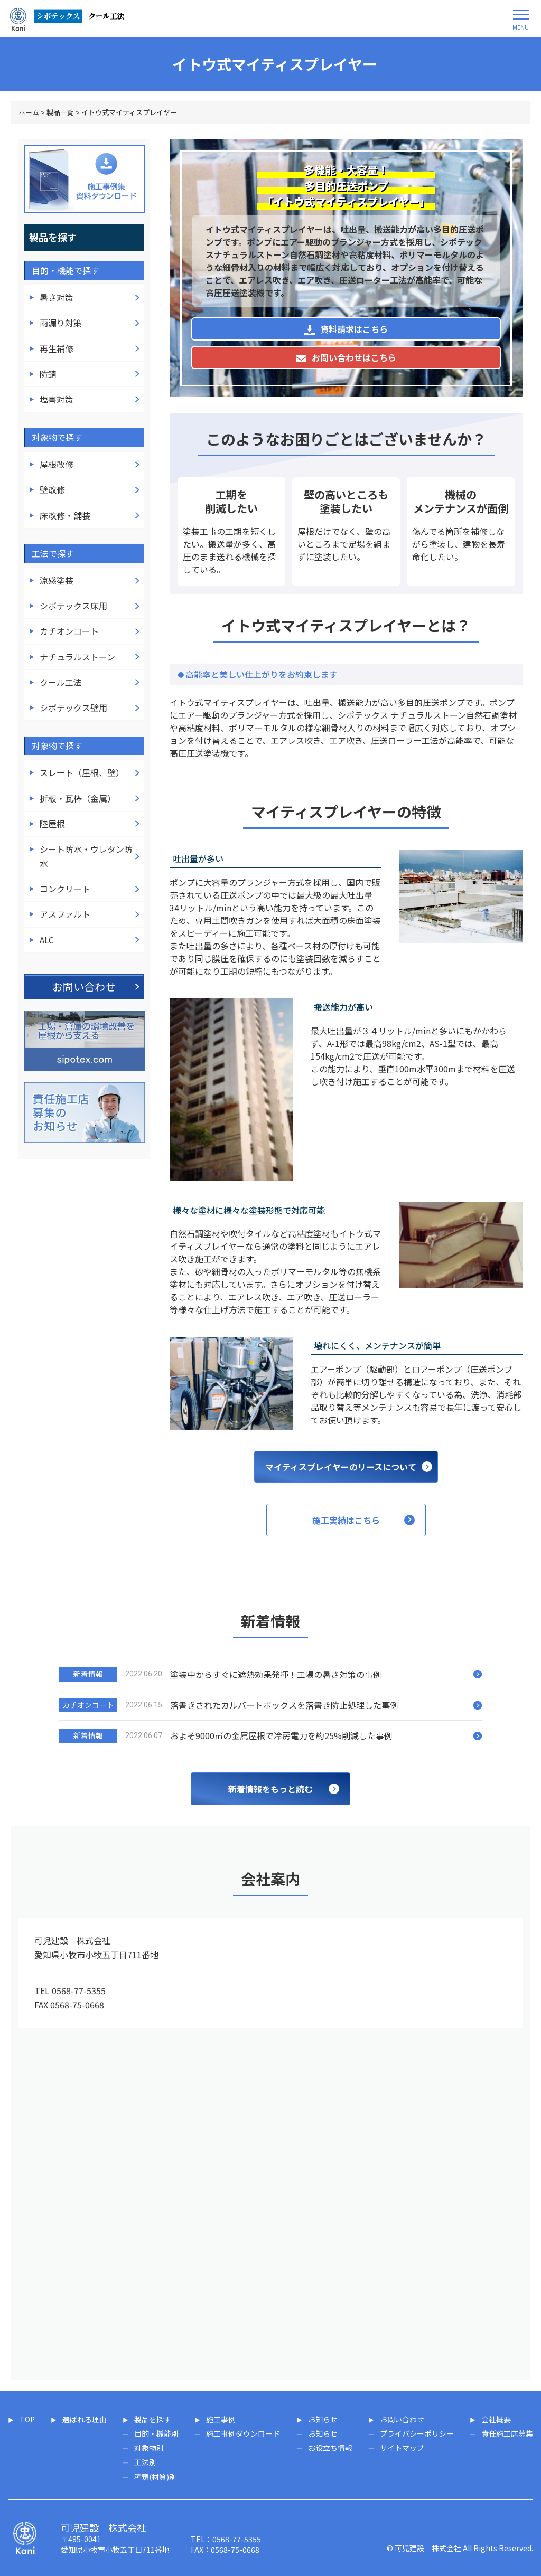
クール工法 (61, 682)
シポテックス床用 (73, 605)
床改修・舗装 (65, 515)
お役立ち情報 (330, 2447)
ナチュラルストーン (77, 656)
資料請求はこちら (346, 329)
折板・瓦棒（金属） (78, 798)
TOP (27, 2419)
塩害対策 (56, 399)
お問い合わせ (402, 2419)
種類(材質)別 (155, 2476)
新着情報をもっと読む (270, 1788)
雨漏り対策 (61, 322)
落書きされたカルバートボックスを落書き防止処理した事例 (284, 1705)
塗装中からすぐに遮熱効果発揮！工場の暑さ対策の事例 (275, 1674)
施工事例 (221, 2419)
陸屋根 (52, 823)
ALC (47, 939)
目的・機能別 (156, 2433)
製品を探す (152, 2419)
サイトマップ (402, 2447)
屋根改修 (56, 464)
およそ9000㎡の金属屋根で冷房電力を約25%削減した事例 (281, 1735)
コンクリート (65, 888)
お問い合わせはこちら (346, 357)
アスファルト (65, 914)
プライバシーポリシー (417, 2433)
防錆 (48, 373)
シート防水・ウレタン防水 (86, 856)
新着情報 (88, 1673)
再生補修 (56, 348)
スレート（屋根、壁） (82, 772)
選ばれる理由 (84, 2419)
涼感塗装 (56, 580)
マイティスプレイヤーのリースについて (340, 1466)
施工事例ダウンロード (243, 2433)
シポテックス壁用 (73, 707)
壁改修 (52, 489)
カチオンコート (69, 631)
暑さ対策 (56, 297)
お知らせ (323, 2419)
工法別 (145, 2462)
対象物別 (149, 2447)
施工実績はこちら (346, 1520)
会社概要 (496, 2419)
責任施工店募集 (507, 2433)
